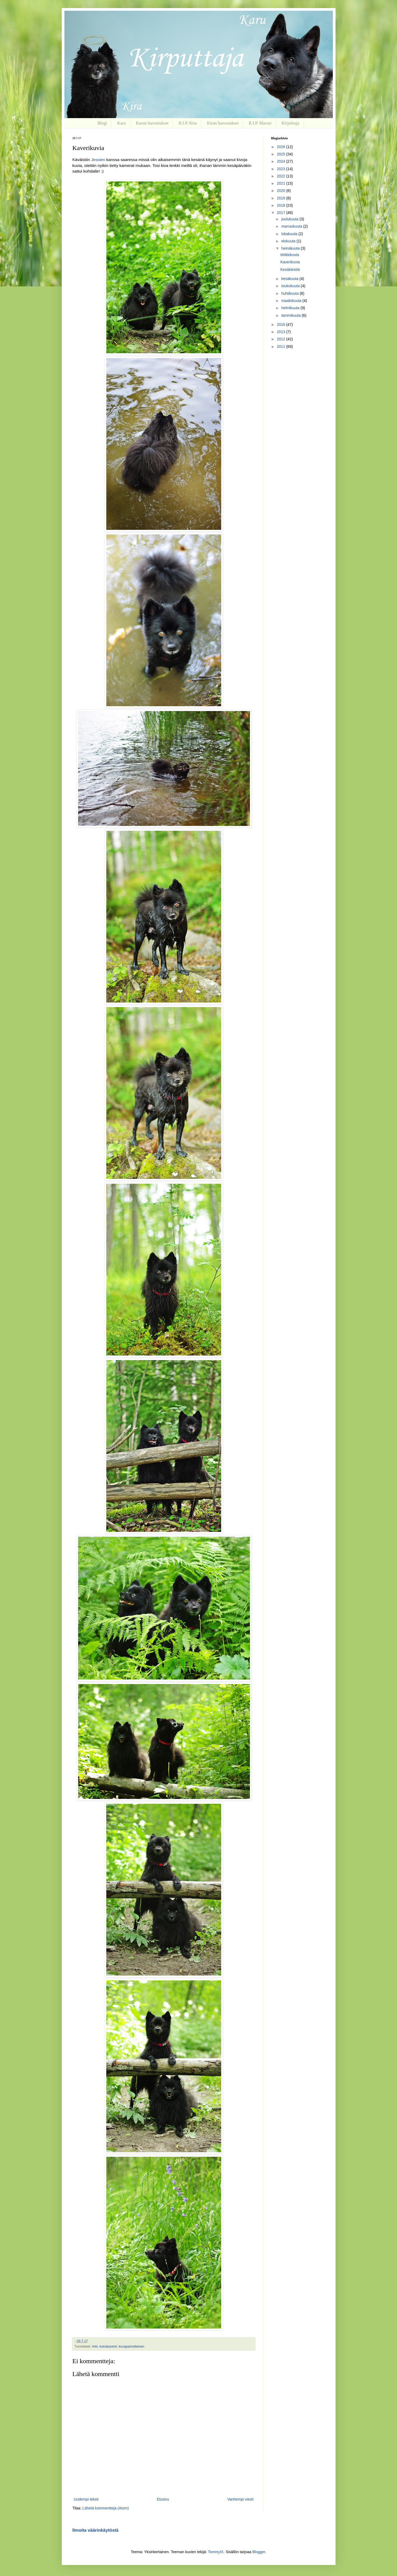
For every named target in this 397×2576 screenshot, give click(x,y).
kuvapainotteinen (131, 2346)
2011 (281, 346)
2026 (281, 147)
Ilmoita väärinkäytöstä (95, 2530)
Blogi (102, 123)
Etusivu (163, 2499)
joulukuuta (290, 219)
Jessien (98, 159)
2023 (281, 169)
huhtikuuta (290, 293)
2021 (281, 183)
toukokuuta (291, 286)
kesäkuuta (290, 278)
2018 (281, 205)
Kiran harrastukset (223, 123)
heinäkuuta (291, 248)
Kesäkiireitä (290, 269)
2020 (281, 190)
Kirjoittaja (290, 123)
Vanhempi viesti (240, 2499)
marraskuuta (292, 226)
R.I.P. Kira (188, 123)
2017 (281, 212)
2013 (281, 332)
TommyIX (216, 2552)
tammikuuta (291, 315)
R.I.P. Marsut (260, 123)
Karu (121, 123)
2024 (281, 161)
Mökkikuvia (289, 255)
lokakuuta (289, 234)
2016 (281, 324)
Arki (95, 2346)
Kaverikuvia (290, 262)
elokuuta (289, 241)
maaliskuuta (292, 300)
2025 (281, 154)
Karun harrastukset (152, 123)
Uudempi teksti (86, 2499)
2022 (281, 176)
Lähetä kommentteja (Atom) (105, 2508)
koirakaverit (108, 2346)
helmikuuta (291, 308)
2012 (281, 339)
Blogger (258, 2552)
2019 (281, 198)
